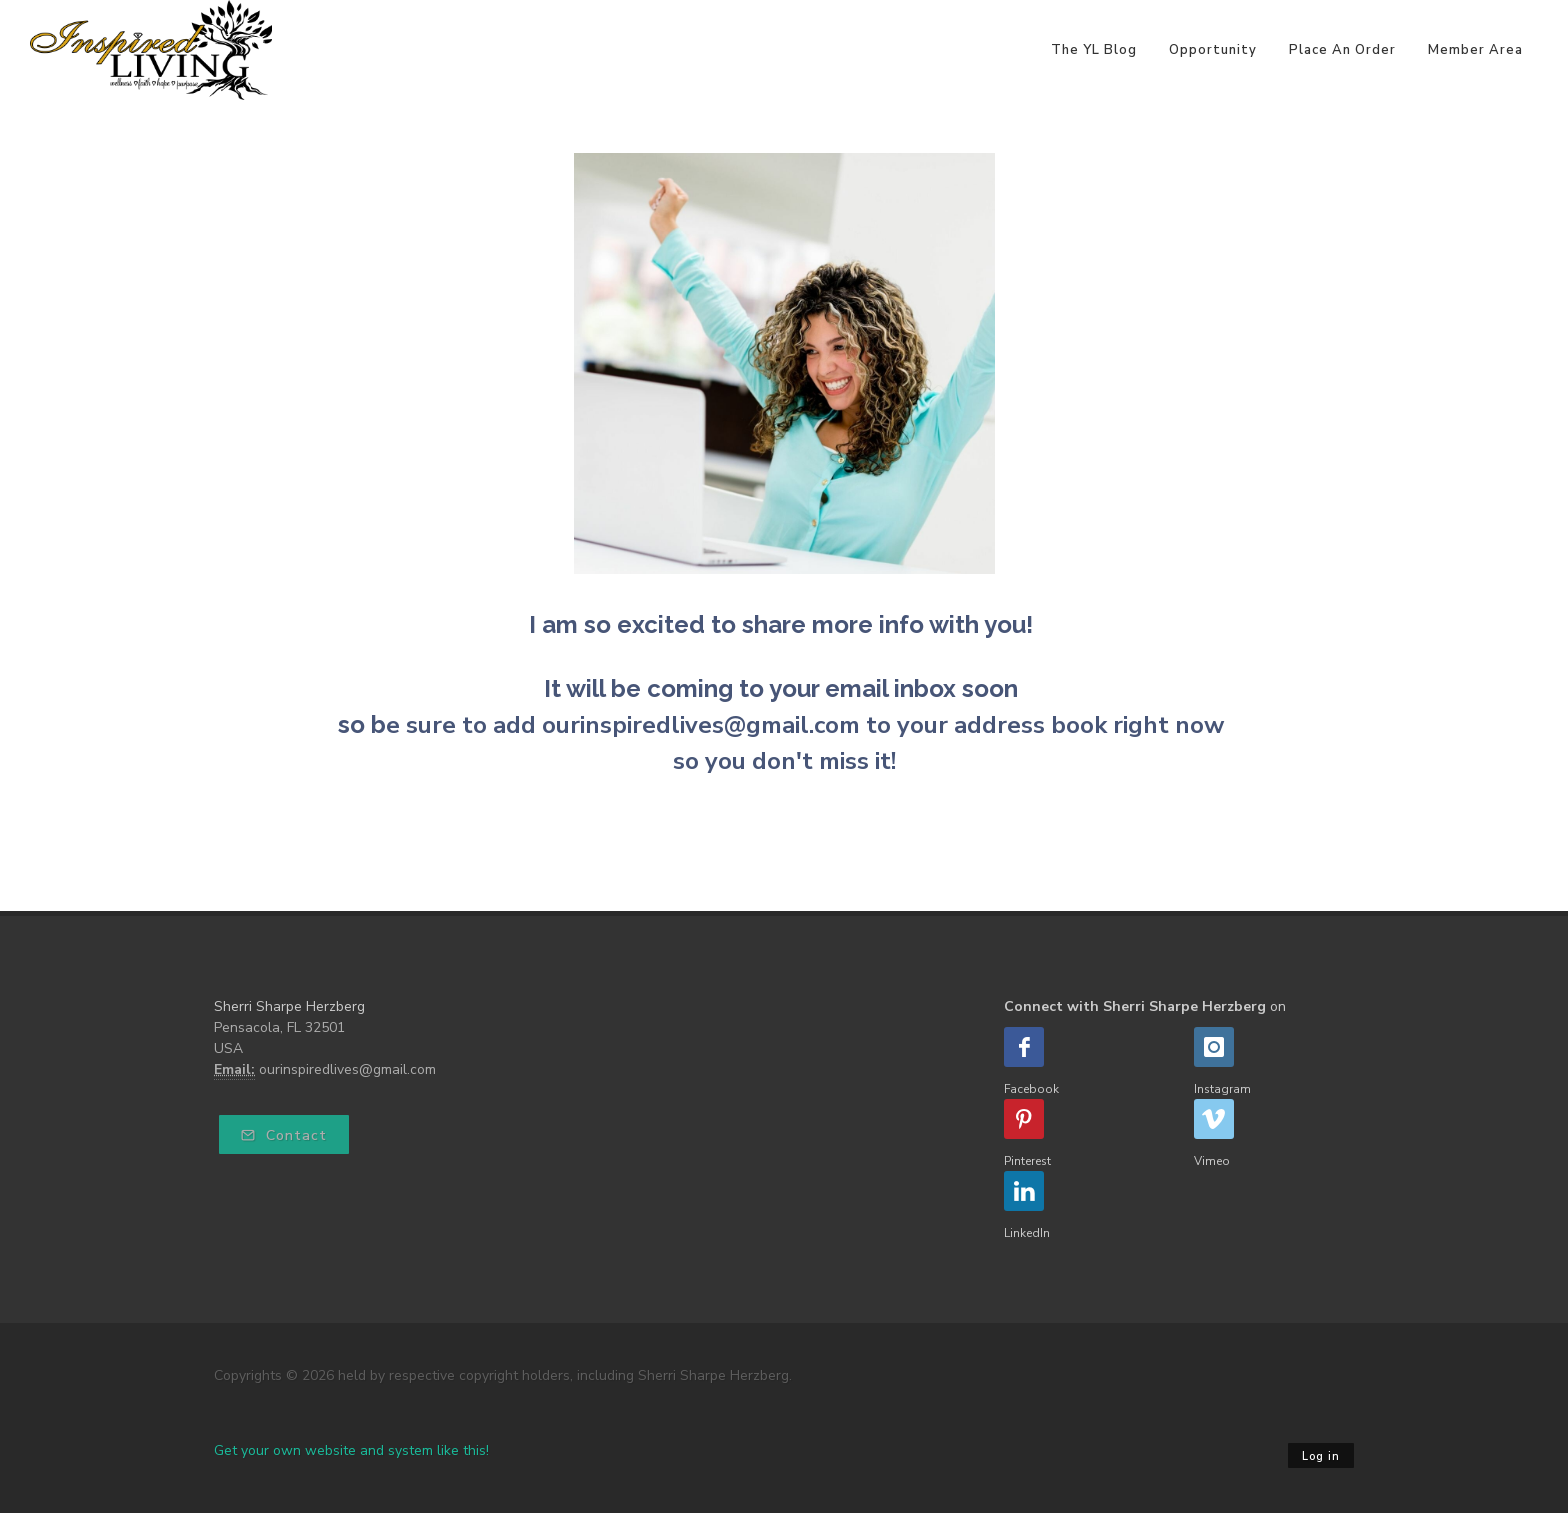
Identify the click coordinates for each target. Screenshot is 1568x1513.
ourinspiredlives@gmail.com (347, 1069)
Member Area (1475, 50)
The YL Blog (1094, 50)
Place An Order (1342, 50)
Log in (1321, 1456)
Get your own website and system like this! (351, 1450)
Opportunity (1213, 50)
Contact (284, 1135)
